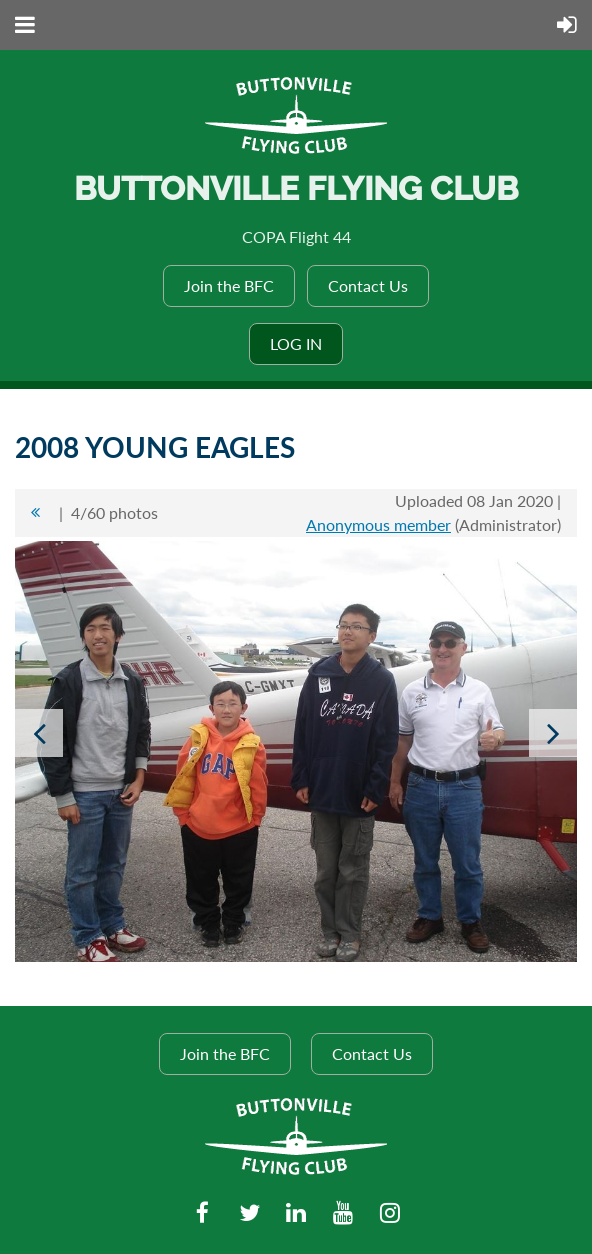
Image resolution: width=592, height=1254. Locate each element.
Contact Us (368, 285)
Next (553, 733)
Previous (39, 733)
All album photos (35, 513)
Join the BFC (229, 285)
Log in (296, 343)
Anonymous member (378, 524)
